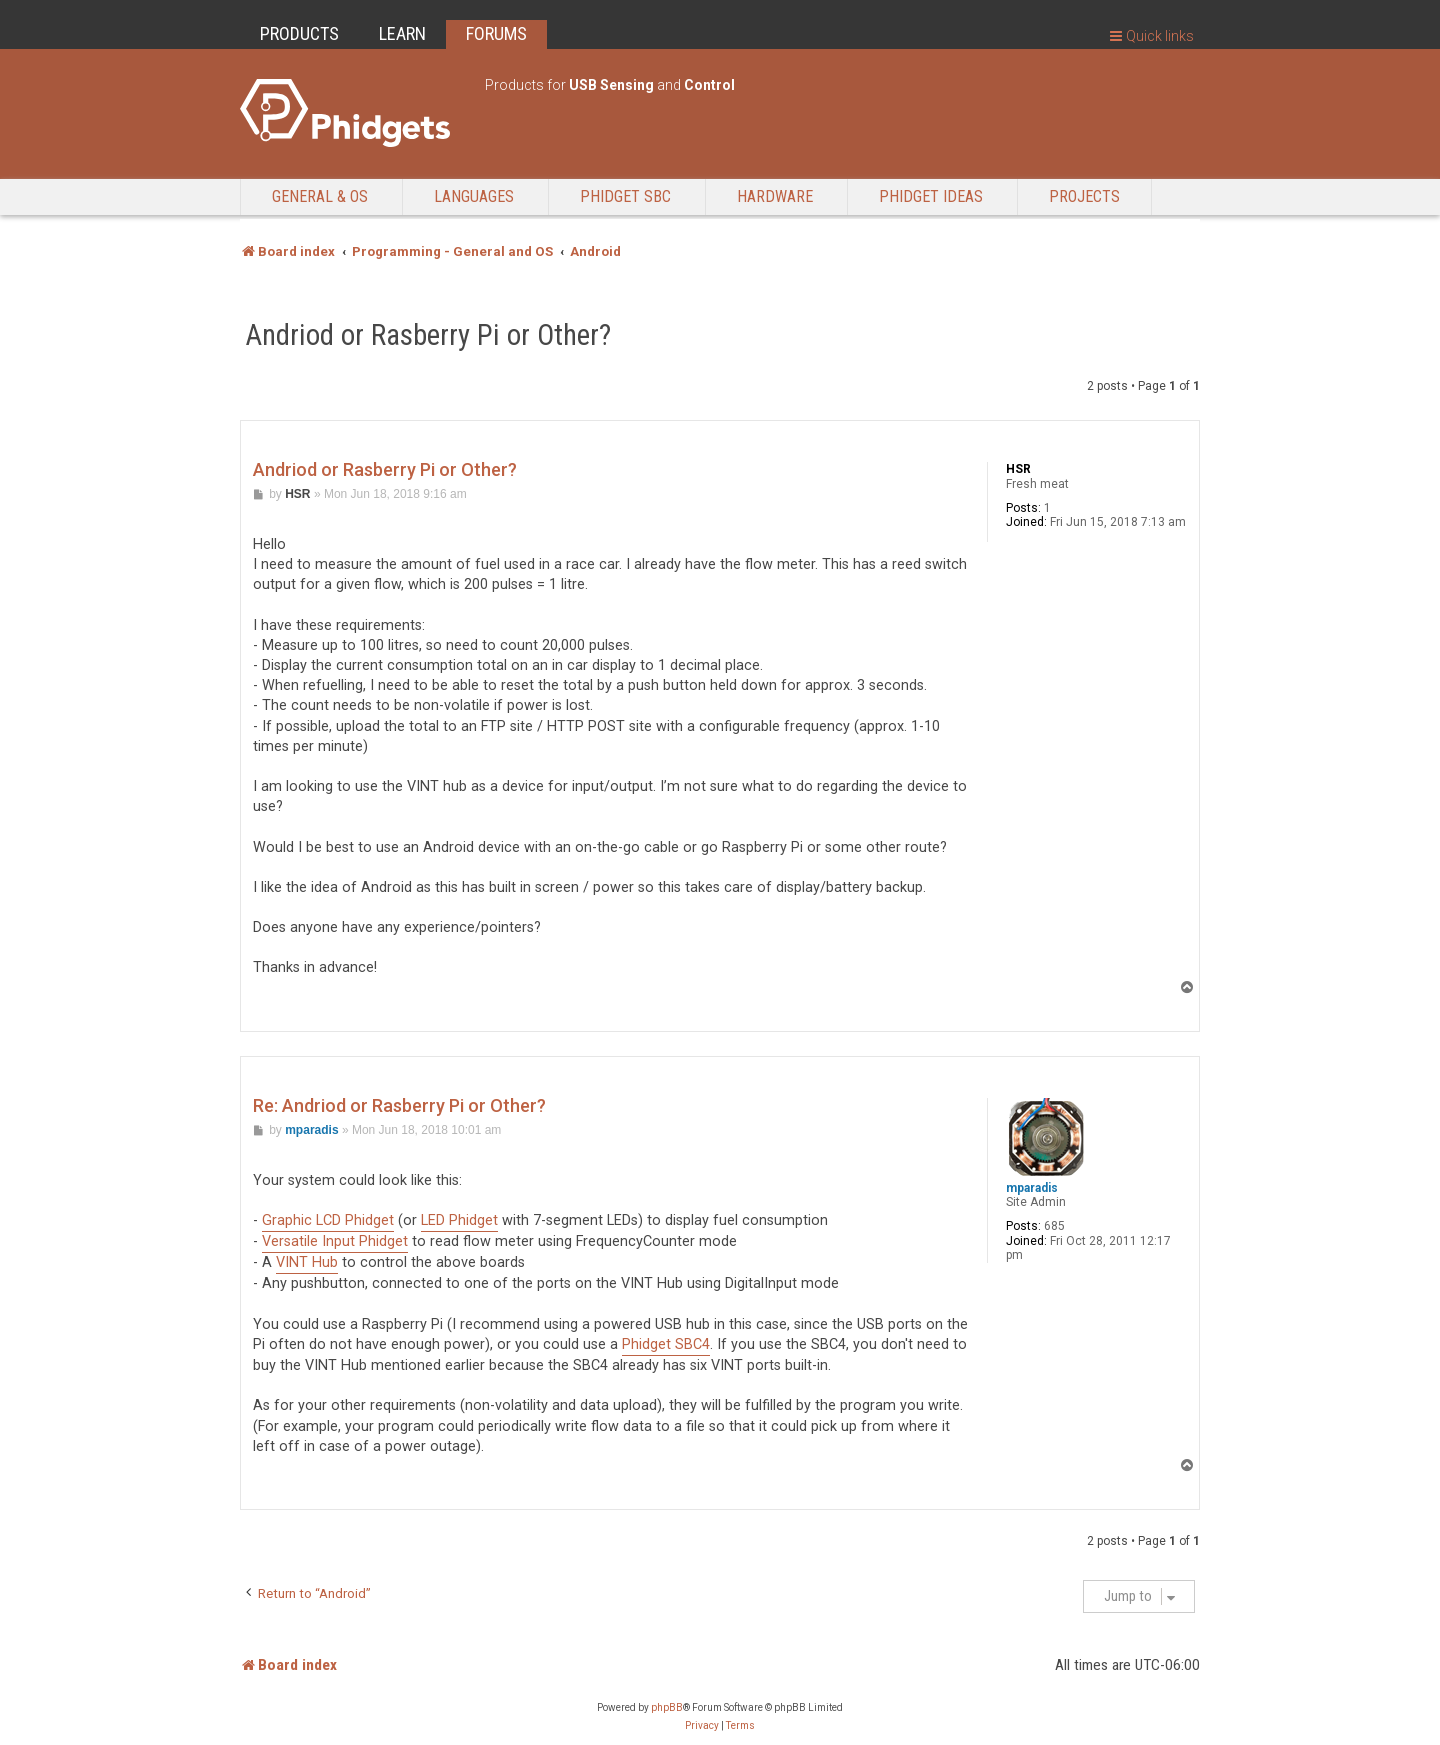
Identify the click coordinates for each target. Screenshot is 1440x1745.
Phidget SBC (625, 196)
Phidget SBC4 (666, 1344)
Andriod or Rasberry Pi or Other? (428, 335)
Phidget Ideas (931, 196)
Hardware (775, 196)
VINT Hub (307, 1262)
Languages (474, 196)
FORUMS (496, 33)
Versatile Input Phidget (335, 1241)
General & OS (320, 196)
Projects (1084, 196)
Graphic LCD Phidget (328, 1220)
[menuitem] (702, 1726)
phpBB (667, 1707)
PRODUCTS (299, 33)
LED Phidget (459, 1220)
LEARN (402, 33)
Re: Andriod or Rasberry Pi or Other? (399, 1105)
